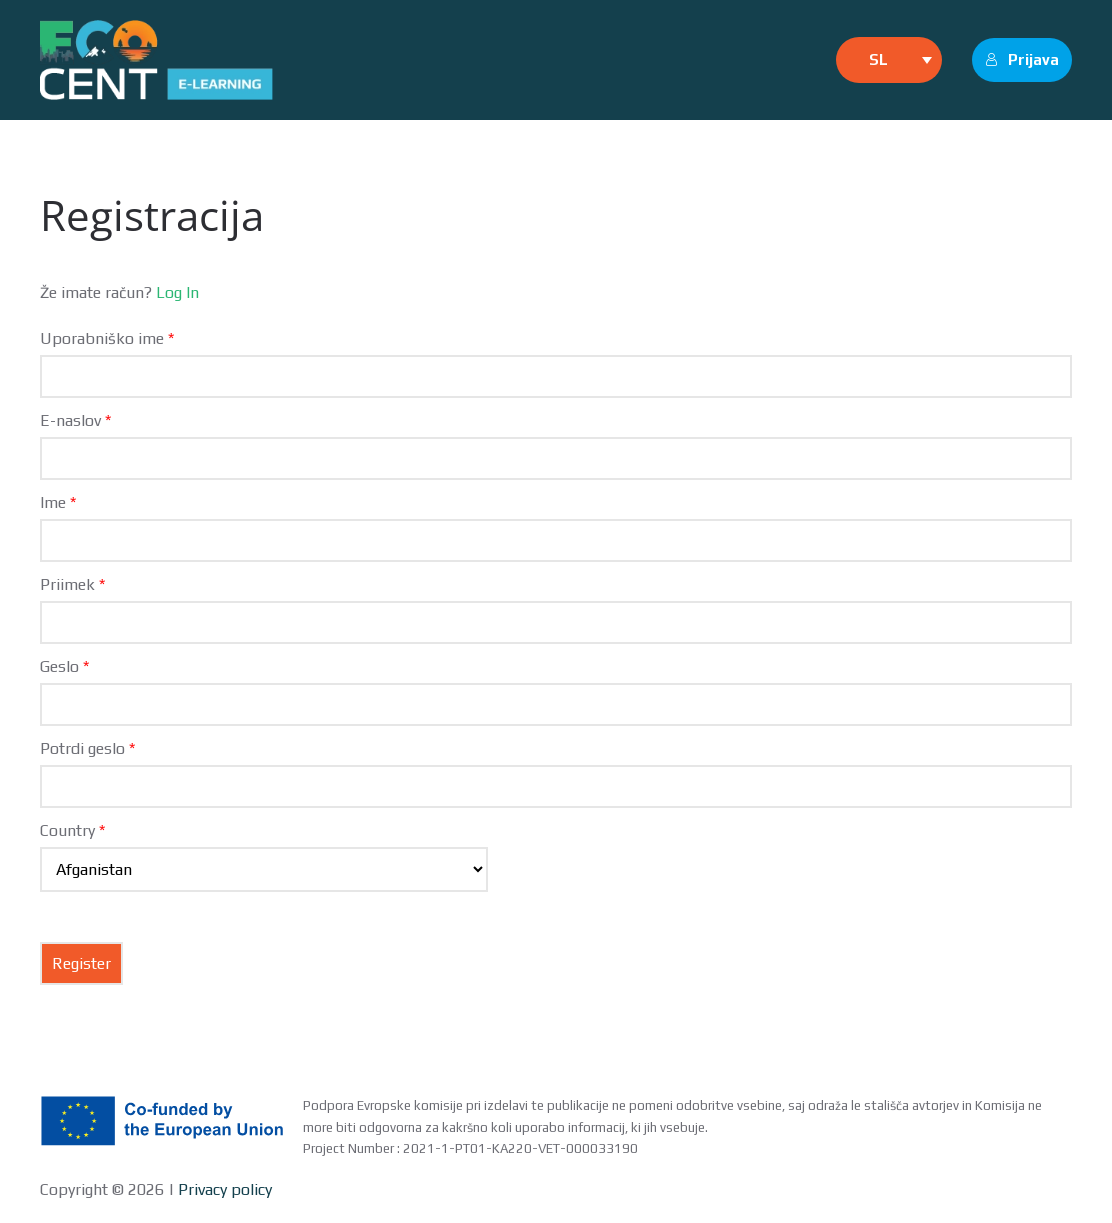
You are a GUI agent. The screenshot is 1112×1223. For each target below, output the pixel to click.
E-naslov (75, 420)
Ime (58, 502)
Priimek (72, 584)
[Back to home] (156, 60)
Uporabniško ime (107, 338)
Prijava (1022, 59)
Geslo (64, 666)
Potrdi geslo (87, 748)
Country (72, 830)
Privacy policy (223, 1189)
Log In (177, 292)
